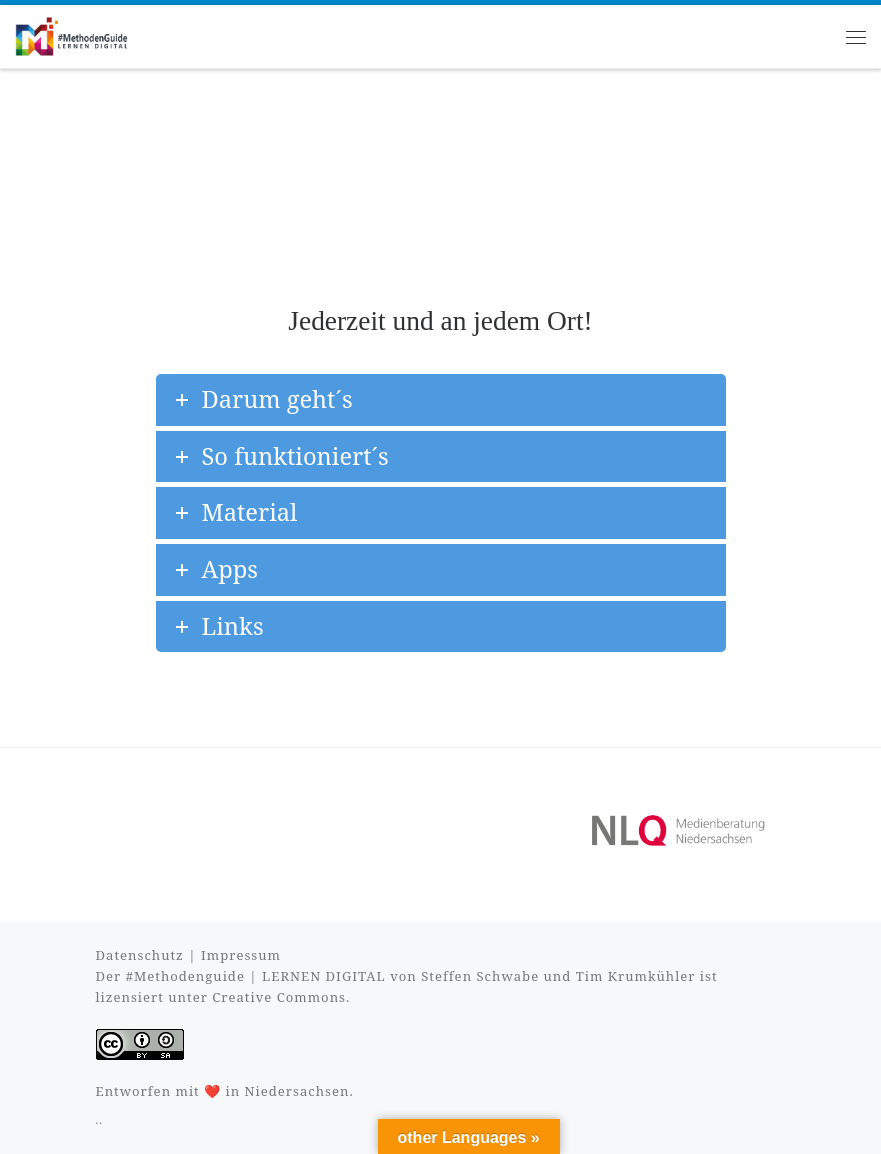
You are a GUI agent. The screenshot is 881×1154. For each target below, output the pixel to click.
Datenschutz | (148, 955)
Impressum (241, 955)
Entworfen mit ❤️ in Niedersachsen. (225, 1091)
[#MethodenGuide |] (71, 34)
